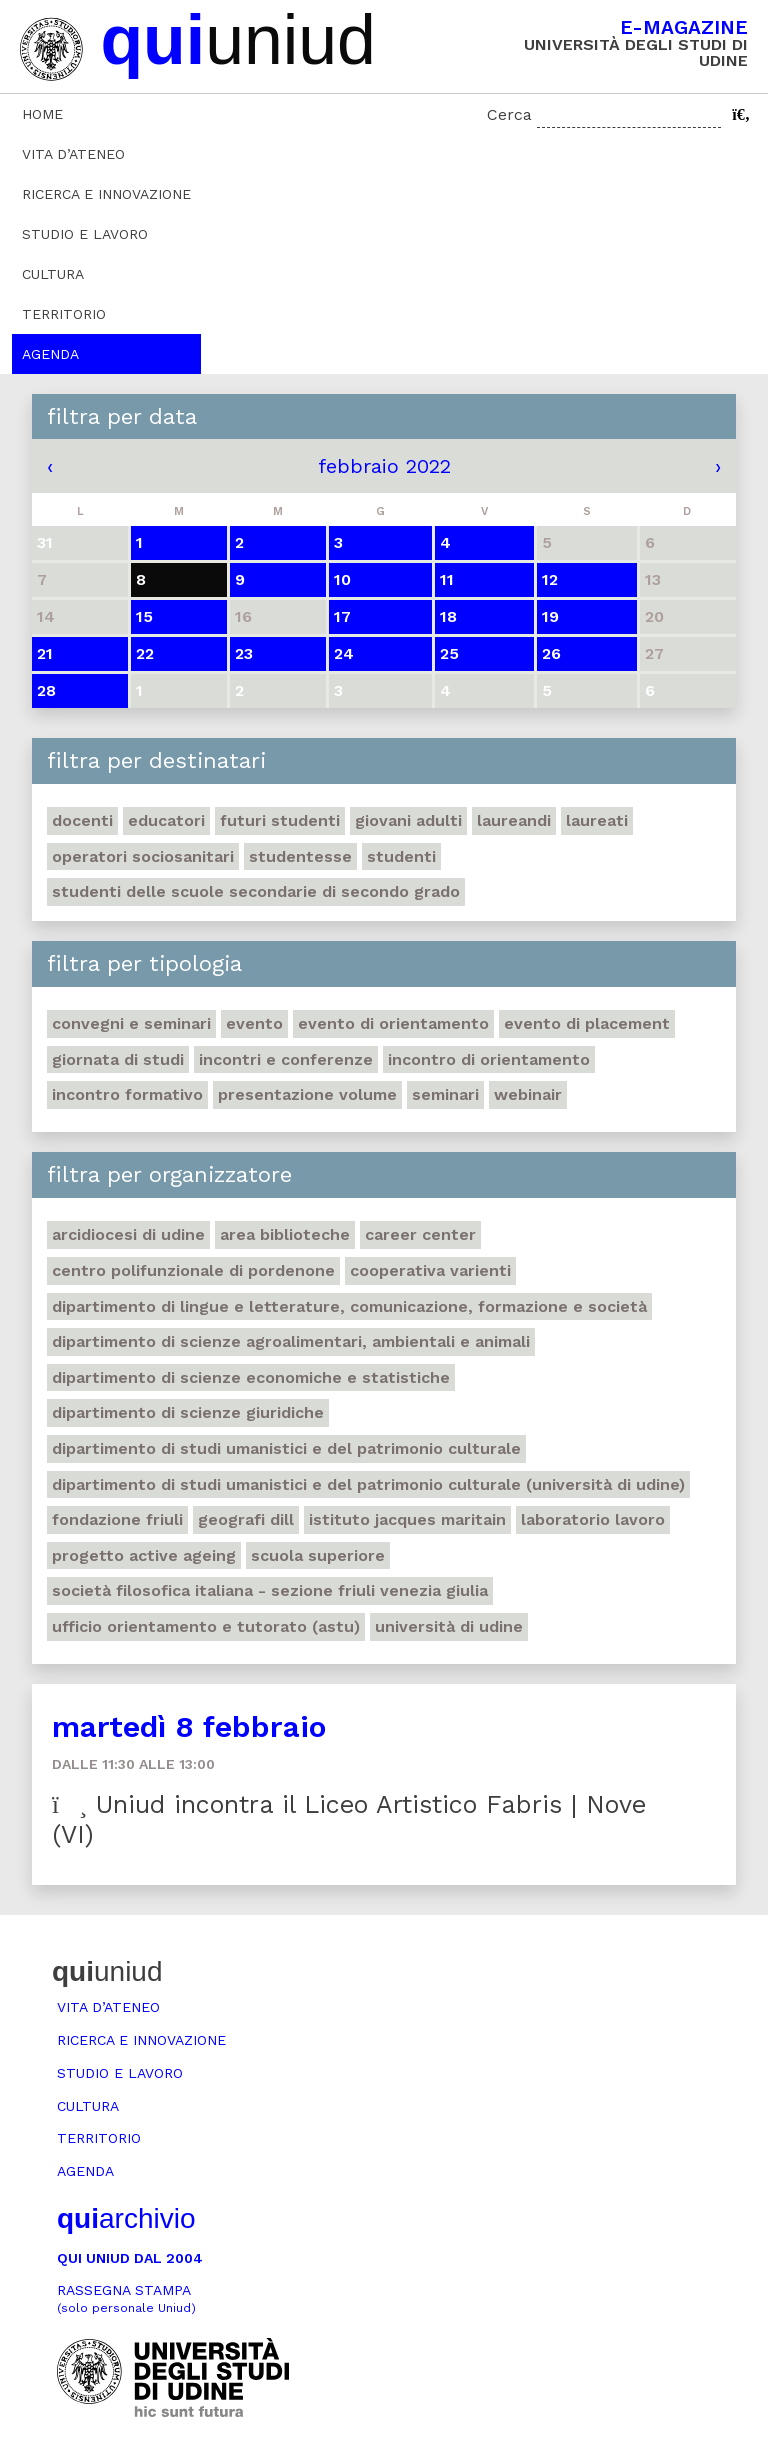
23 (244, 653)
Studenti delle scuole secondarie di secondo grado (256, 891)
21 (45, 653)
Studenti (401, 856)
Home (42, 114)
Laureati (597, 820)
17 (342, 616)
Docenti (82, 820)
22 (145, 653)
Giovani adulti (408, 820)
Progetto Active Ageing (144, 1555)
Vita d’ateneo (73, 154)
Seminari (445, 1094)
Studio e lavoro (85, 234)
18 (448, 616)
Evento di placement (587, 1023)
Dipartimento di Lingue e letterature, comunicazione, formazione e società (349, 1306)
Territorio (64, 314)
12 (550, 579)
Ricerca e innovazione (106, 194)
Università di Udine (449, 1626)
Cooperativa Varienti (430, 1270)
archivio (126, 2218)
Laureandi (514, 820)
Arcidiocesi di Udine (128, 1234)
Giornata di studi (118, 1059)
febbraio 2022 (384, 466)
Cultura (53, 274)
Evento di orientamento (393, 1023)
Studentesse (300, 856)
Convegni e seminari (131, 1023)
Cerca (509, 114)
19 (550, 616)
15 (144, 616)
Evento (254, 1023)
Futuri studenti (280, 820)
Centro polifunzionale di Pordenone (193, 1270)
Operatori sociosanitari (143, 856)
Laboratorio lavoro (593, 1519)
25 (449, 653)
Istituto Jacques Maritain (407, 1519)
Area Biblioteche (285, 1234)
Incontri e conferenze (286, 1059)
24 (344, 653)
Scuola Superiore (318, 1555)
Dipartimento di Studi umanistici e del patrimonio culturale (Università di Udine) (368, 1484)
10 (342, 579)
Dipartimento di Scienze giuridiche (188, 1412)
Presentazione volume (307, 1094)
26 (551, 653)
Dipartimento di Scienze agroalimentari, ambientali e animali (291, 1341)
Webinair (528, 1094)
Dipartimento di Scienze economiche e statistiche (251, 1377)
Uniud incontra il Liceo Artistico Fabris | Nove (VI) (349, 1819)
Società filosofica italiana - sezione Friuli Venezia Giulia (270, 1590)
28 (46, 690)
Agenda (50, 354)
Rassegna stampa (126, 2298)
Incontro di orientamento (489, 1059)
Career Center (420, 1234)
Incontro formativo (127, 1094)
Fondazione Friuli (117, 1519)
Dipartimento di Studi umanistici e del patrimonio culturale (286, 1448)
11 (447, 579)
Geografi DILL (246, 1519)
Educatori (166, 820)
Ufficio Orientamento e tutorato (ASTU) (206, 1626)
